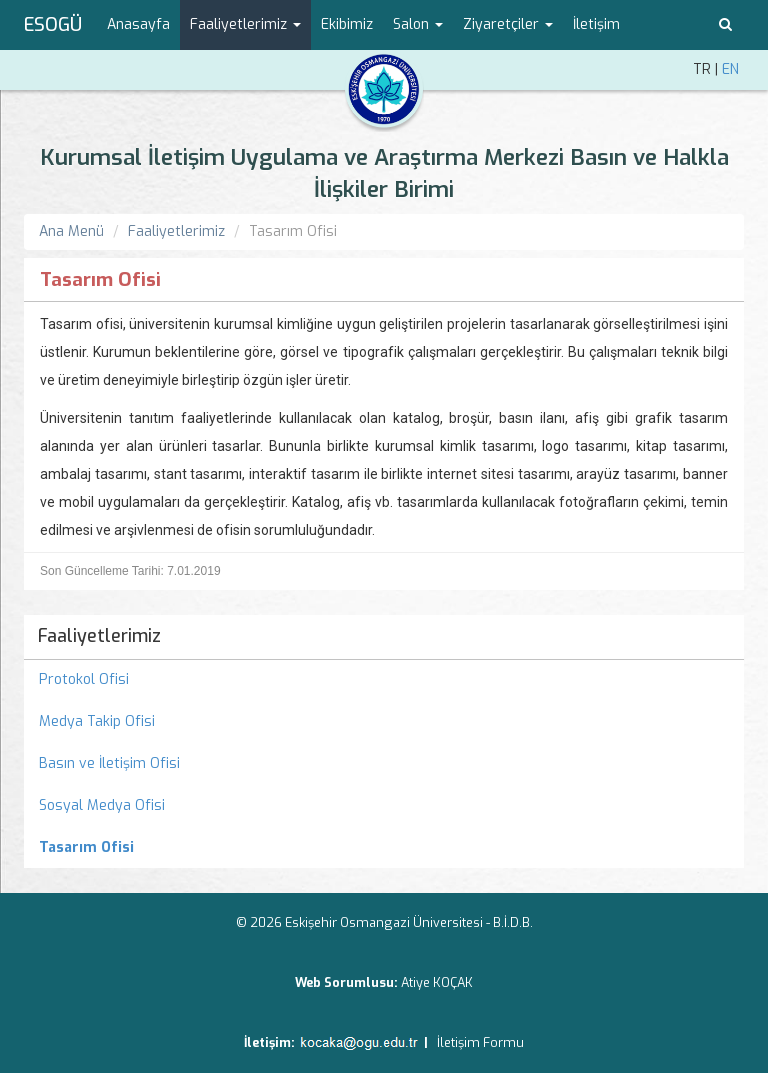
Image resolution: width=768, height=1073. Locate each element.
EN (730, 69)
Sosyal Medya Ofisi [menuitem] (102, 805)
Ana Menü (71, 231)
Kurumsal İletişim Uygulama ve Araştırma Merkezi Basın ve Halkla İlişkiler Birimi (384, 173)
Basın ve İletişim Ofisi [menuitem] (109, 763)
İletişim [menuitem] (596, 24)
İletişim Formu (480, 1042)
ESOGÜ (53, 25)
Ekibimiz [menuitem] (347, 24)
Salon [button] (418, 24)
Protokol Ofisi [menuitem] (84, 679)
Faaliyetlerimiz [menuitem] (99, 636)
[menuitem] (384, 848)
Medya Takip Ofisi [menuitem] (97, 721)
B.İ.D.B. (513, 922)
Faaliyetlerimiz (176, 231)
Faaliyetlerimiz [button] (245, 24)
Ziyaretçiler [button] (508, 24)
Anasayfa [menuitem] (138, 24)
